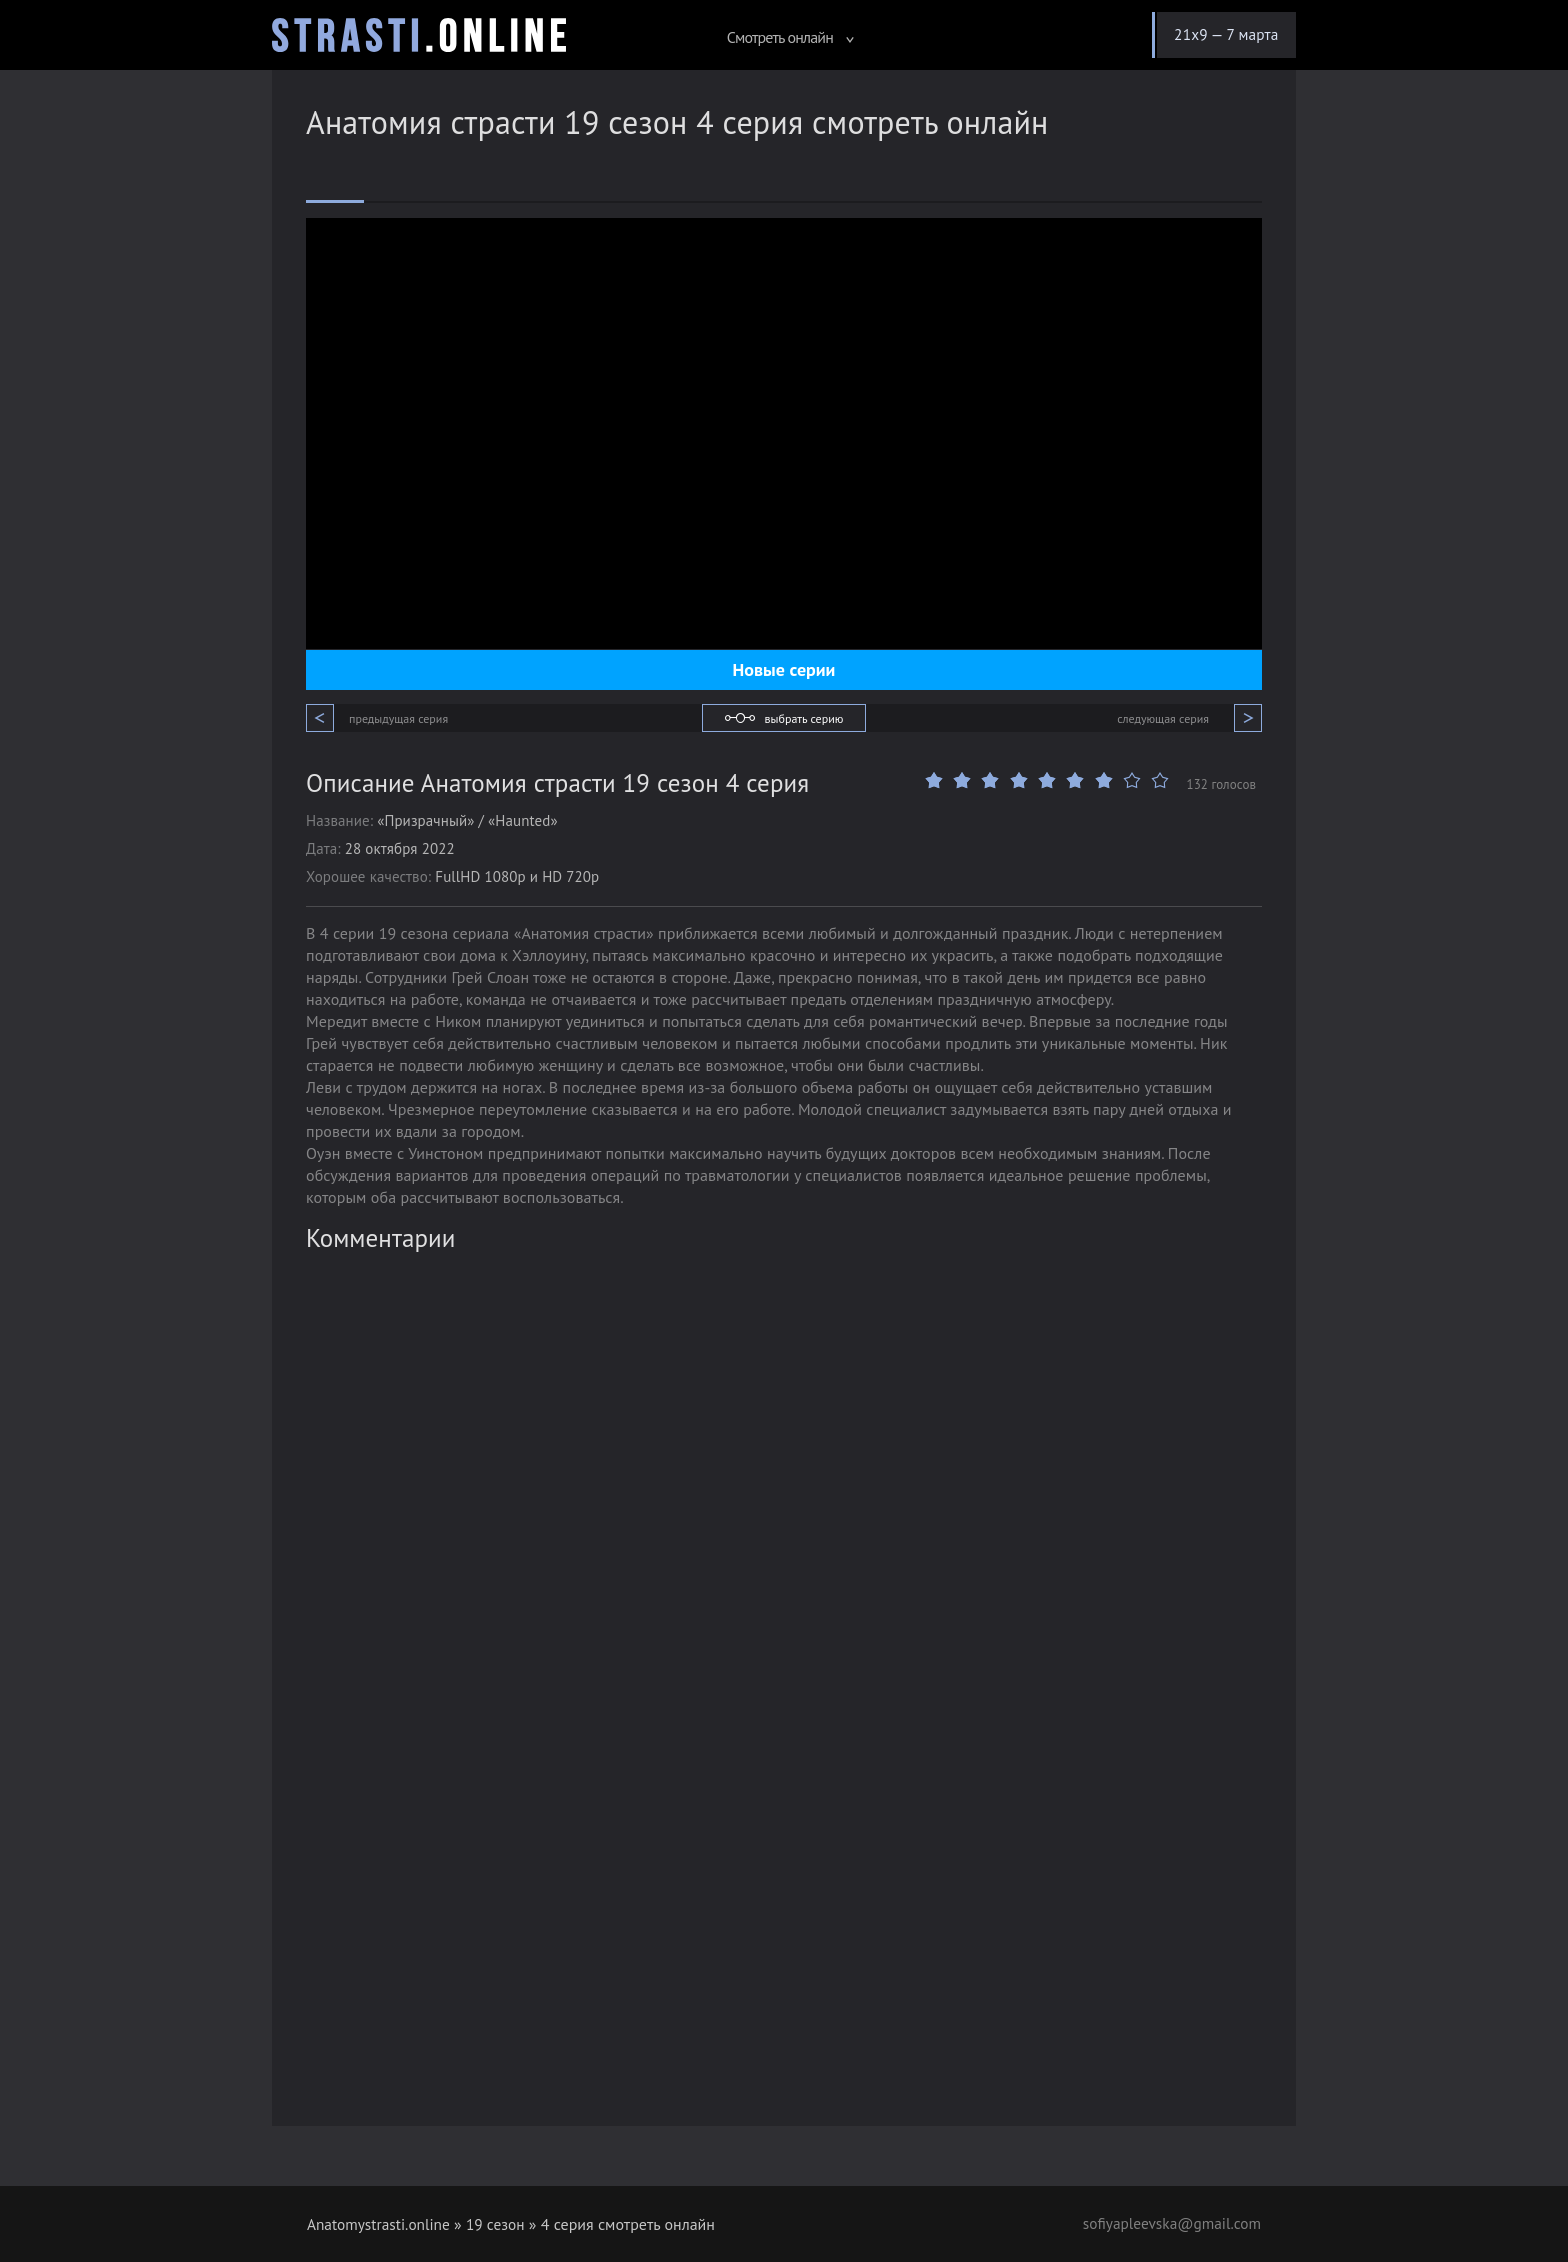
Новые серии (784, 669)
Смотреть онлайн (781, 37)
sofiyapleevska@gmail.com (1168, 2224)
